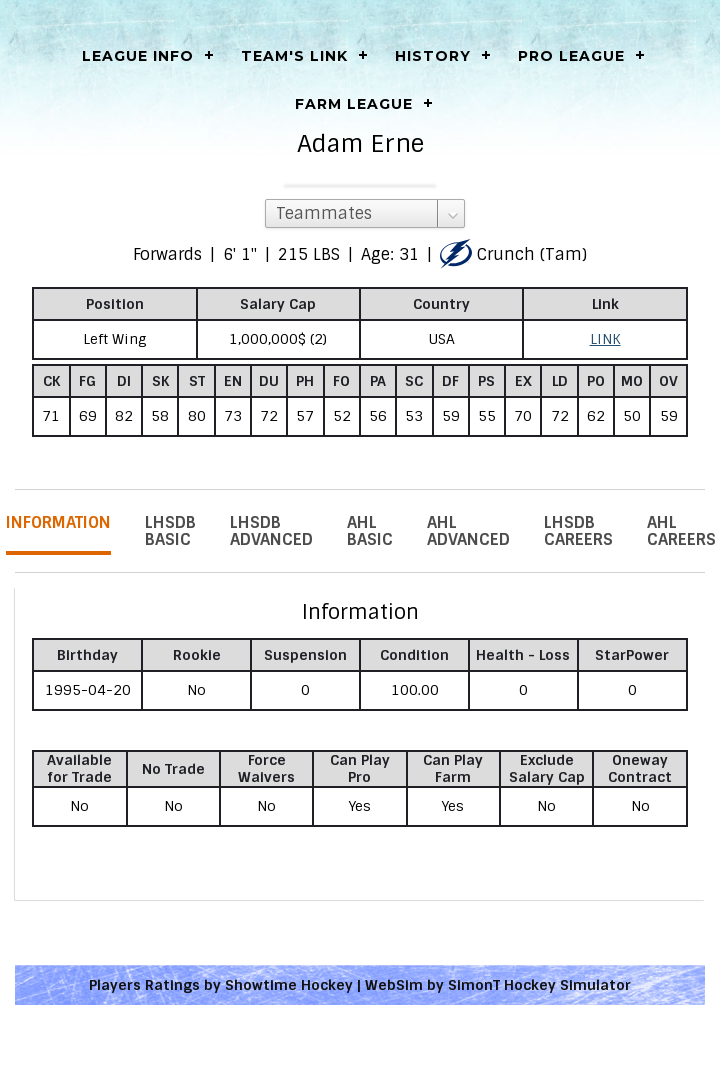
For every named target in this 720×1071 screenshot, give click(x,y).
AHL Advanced (468, 531)
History (433, 56)
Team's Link (294, 56)
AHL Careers (681, 531)
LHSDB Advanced (271, 531)
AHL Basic (370, 531)
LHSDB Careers (578, 531)
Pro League (571, 56)
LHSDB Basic (170, 531)
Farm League (354, 104)
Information (58, 522)
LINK (605, 339)
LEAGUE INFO (138, 56)
